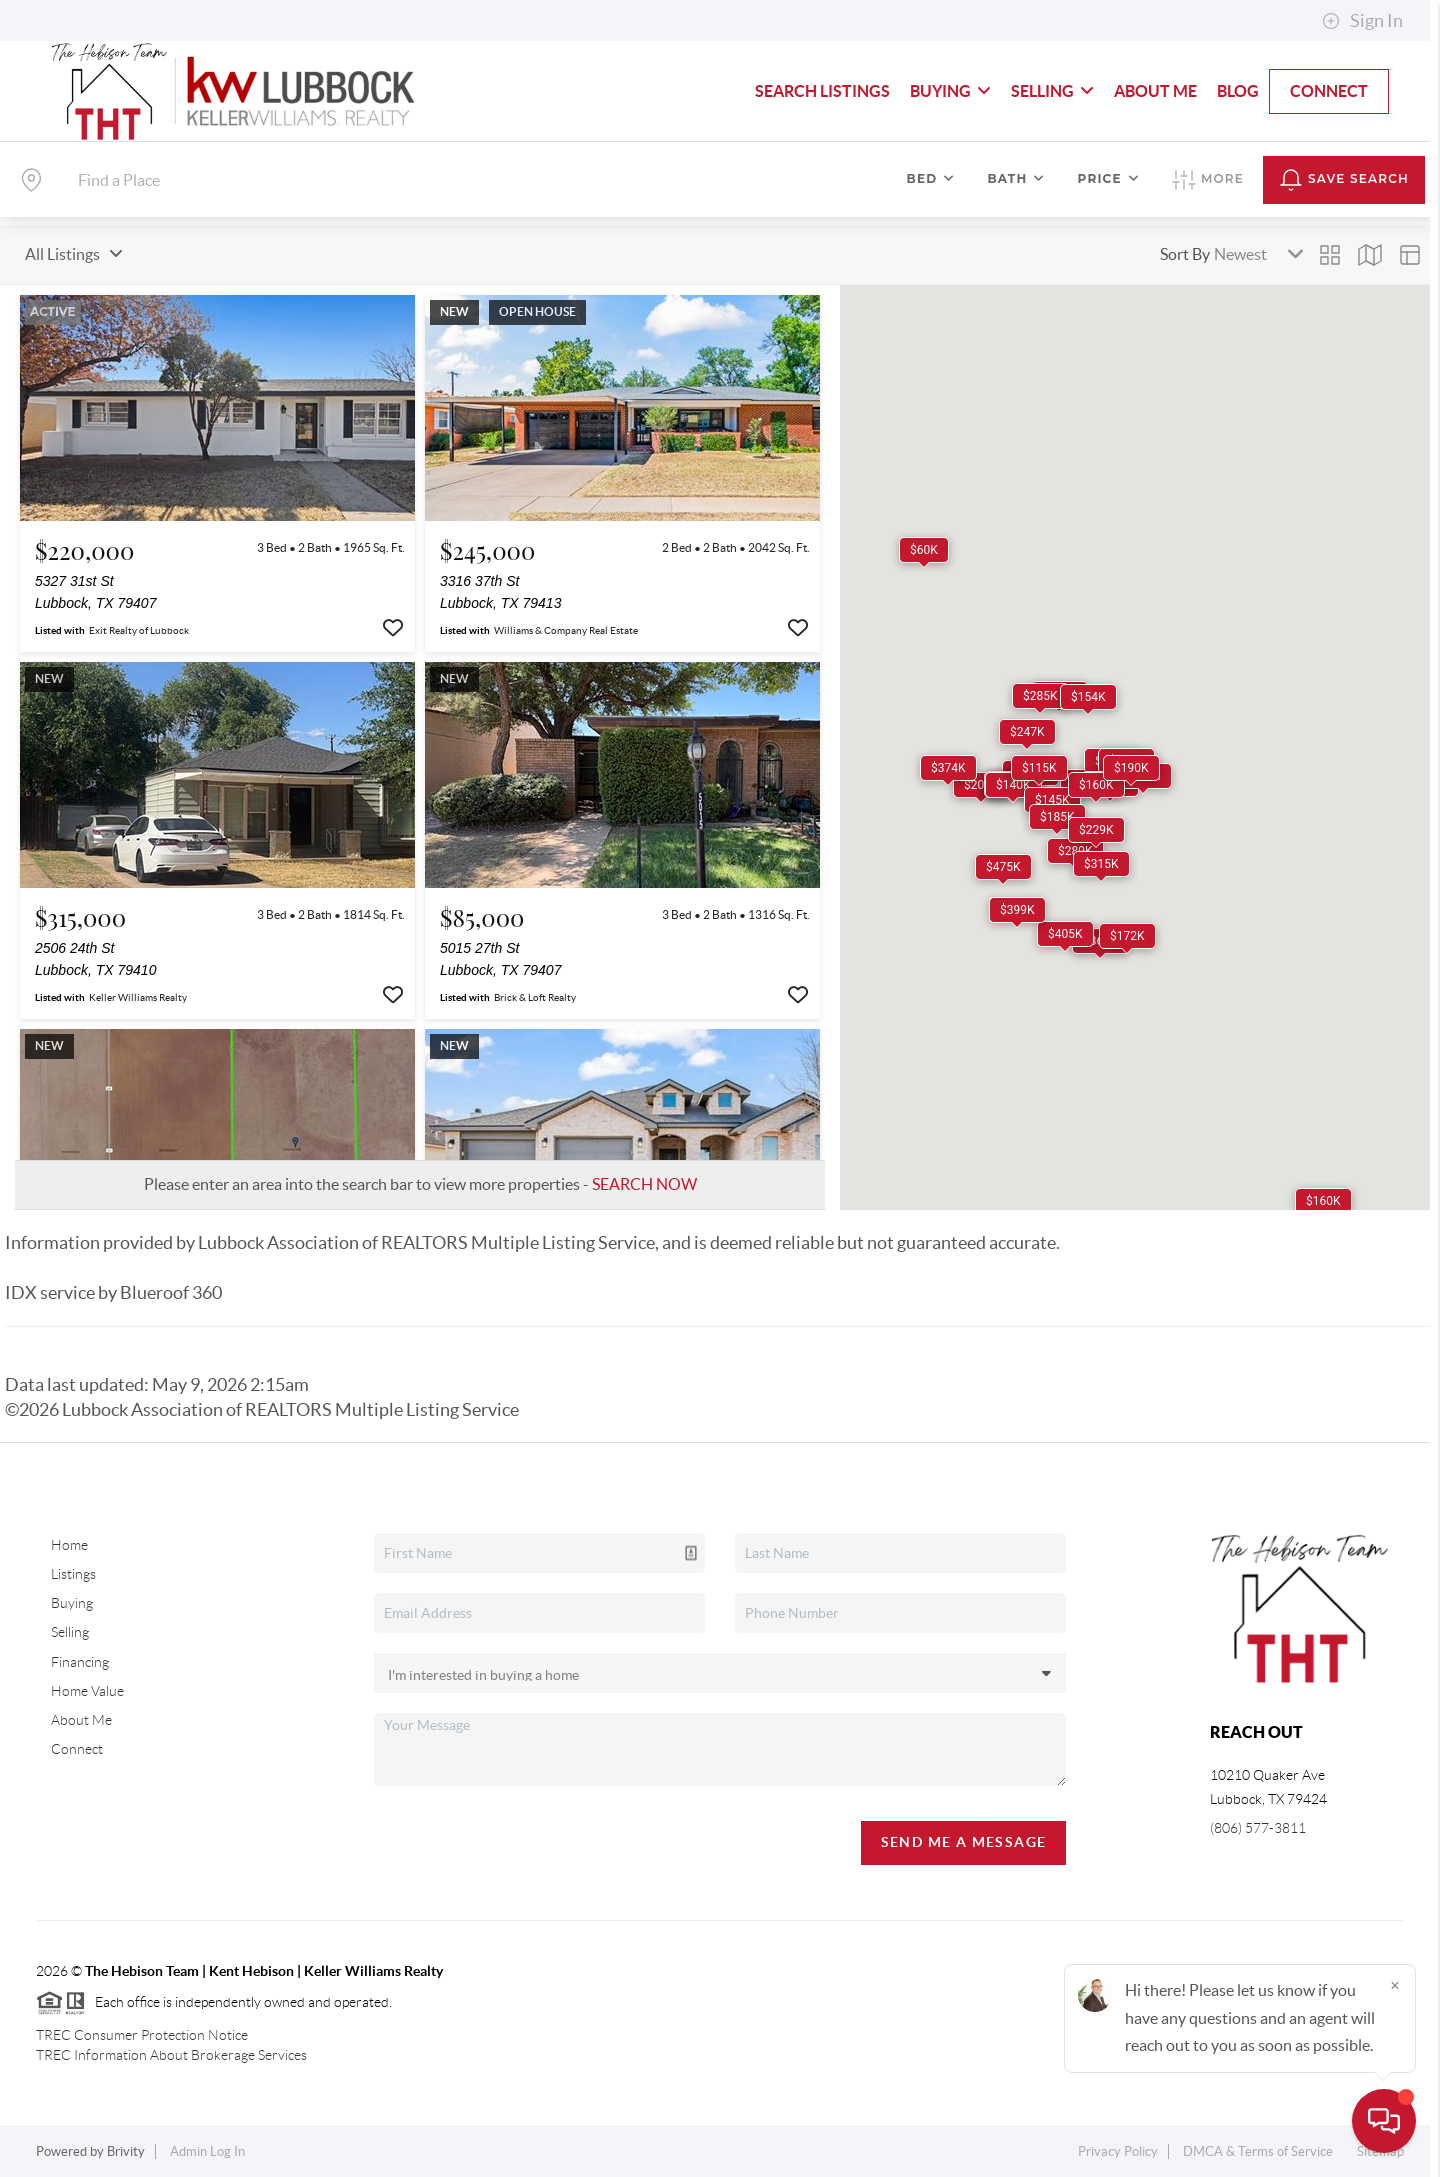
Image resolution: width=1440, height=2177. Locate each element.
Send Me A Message (964, 1842)
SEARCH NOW (644, 1184)
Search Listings (822, 91)
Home (69, 1545)
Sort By (1185, 254)
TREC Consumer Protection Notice (142, 2035)
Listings (73, 1574)
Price (1109, 178)
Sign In (1362, 21)
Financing (80, 1662)
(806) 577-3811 (1258, 1828)
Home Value (87, 1691)
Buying (950, 91)
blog (1238, 91)
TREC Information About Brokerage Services (171, 2055)
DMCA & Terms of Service (1258, 2151)
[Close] (1395, 1985)
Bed (931, 178)
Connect (1329, 91)
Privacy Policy (1118, 2151)
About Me (1155, 91)
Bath (1016, 178)
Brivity (126, 2151)
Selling (1052, 91)
